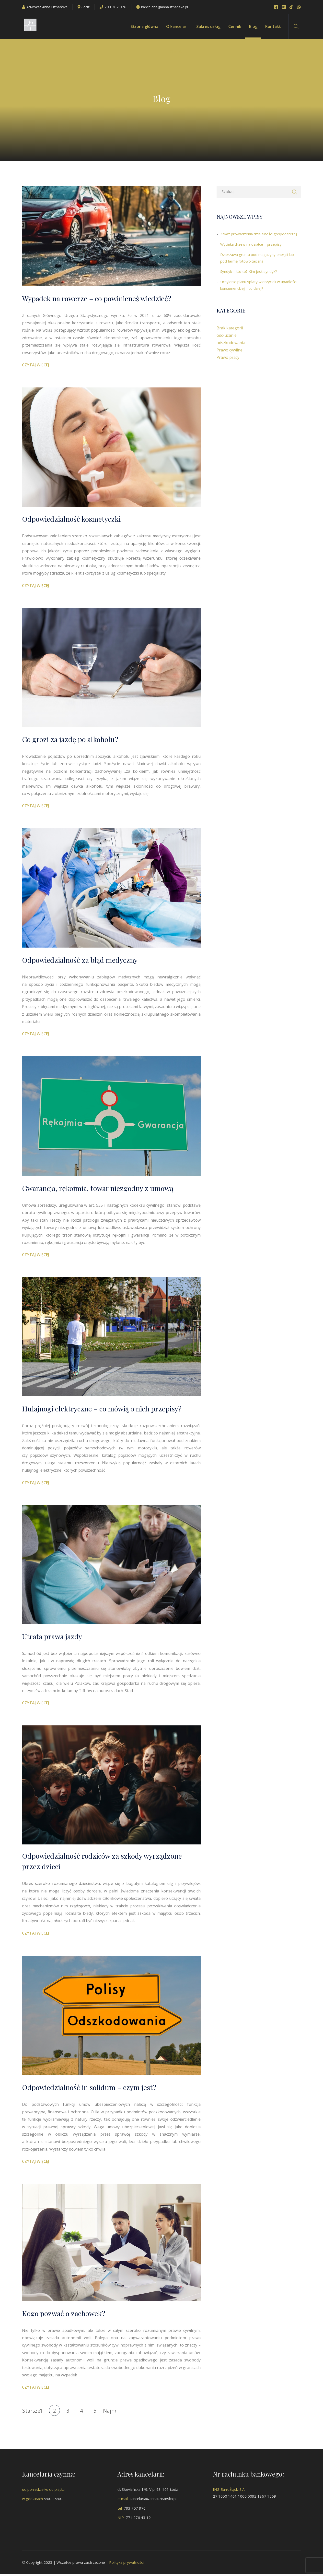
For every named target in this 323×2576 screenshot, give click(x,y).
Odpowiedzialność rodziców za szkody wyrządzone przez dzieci (89, 1862)
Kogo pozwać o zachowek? (68, 2315)
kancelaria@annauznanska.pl (162, 6)
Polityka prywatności (126, 2564)
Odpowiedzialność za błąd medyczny (87, 959)
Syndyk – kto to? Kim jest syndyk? (248, 271)
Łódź (84, 6)
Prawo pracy (228, 357)
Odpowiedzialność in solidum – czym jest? (97, 2089)
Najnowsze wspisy (108, 2413)
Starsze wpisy (27, 2413)
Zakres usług (208, 26)
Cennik (234, 26)
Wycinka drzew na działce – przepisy (251, 244)
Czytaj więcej (35, 365)
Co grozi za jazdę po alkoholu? (75, 739)
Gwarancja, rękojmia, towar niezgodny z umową (106, 1187)
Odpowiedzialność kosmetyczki (77, 518)
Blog (253, 26)
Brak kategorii (230, 328)
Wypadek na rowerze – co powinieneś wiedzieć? (106, 298)
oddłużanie (227, 335)
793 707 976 (113, 6)
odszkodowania (231, 342)
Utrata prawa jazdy (55, 1636)
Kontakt (273, 26)
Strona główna (144, 26)
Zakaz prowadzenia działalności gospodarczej (258, 233)
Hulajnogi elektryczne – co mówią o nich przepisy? (111, 1408)
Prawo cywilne (229, 350)
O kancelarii (177, 26)
